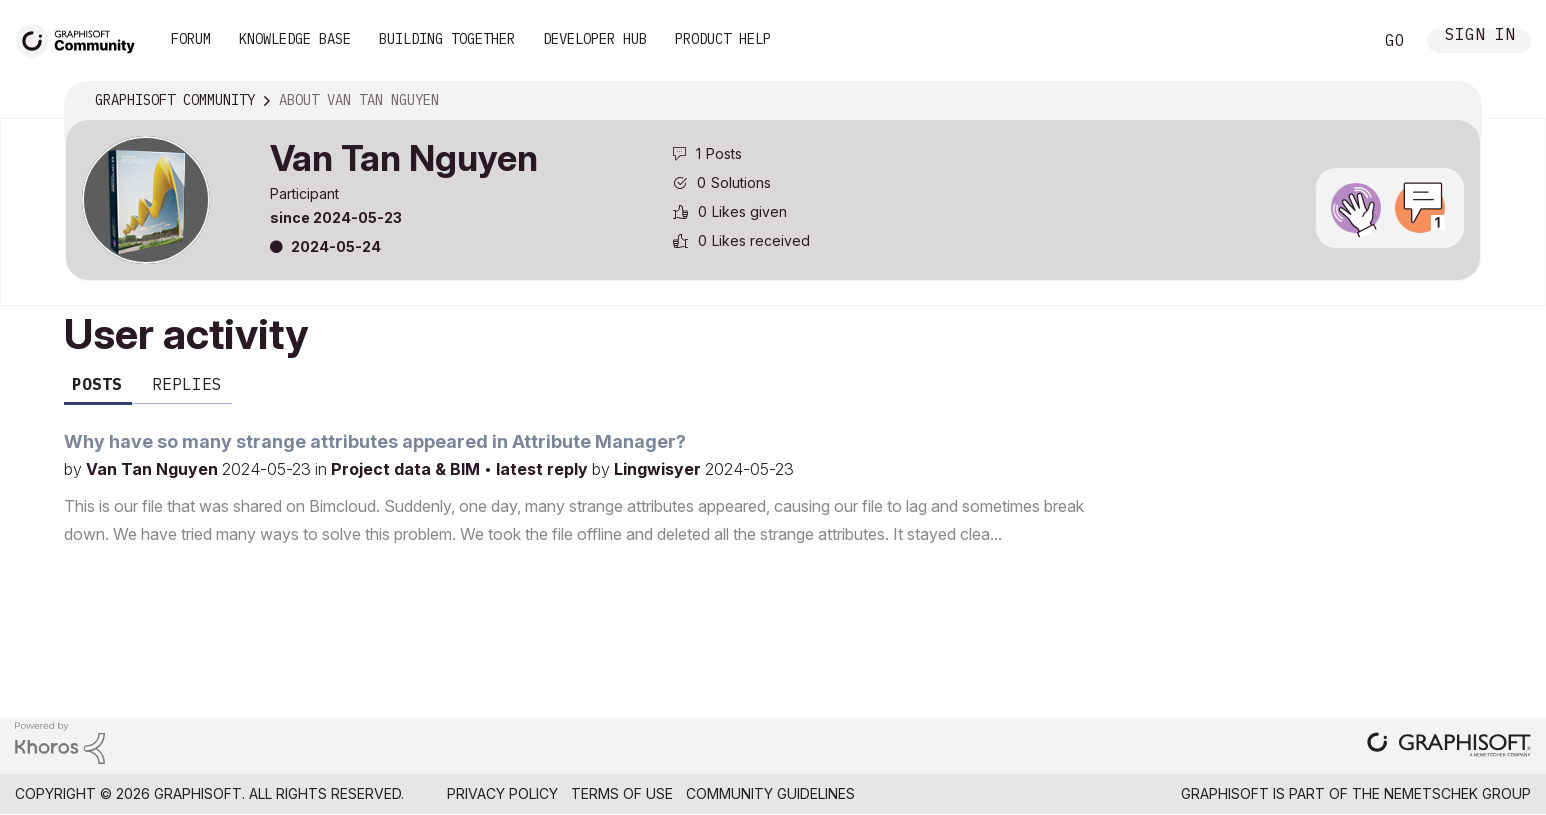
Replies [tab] (187, 384)
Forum (191, 39)
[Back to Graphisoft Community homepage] (82, 38)
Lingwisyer (659, 469)
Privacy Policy (502, 793)
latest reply (544, 469)
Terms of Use (622, 793)
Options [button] (1453, 101)
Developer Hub (595, 39)
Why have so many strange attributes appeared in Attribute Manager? (375, 441)
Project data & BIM (407, 469)
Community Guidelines (770, 793)
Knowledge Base (295, 39)
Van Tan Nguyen (154, 469)
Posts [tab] (97, 384)
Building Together (447, 39)
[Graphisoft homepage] (1449, 746)
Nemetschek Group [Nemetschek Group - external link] (1457, 793)
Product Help (723, 39)
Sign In (1480, 36)
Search (1335, 41)
